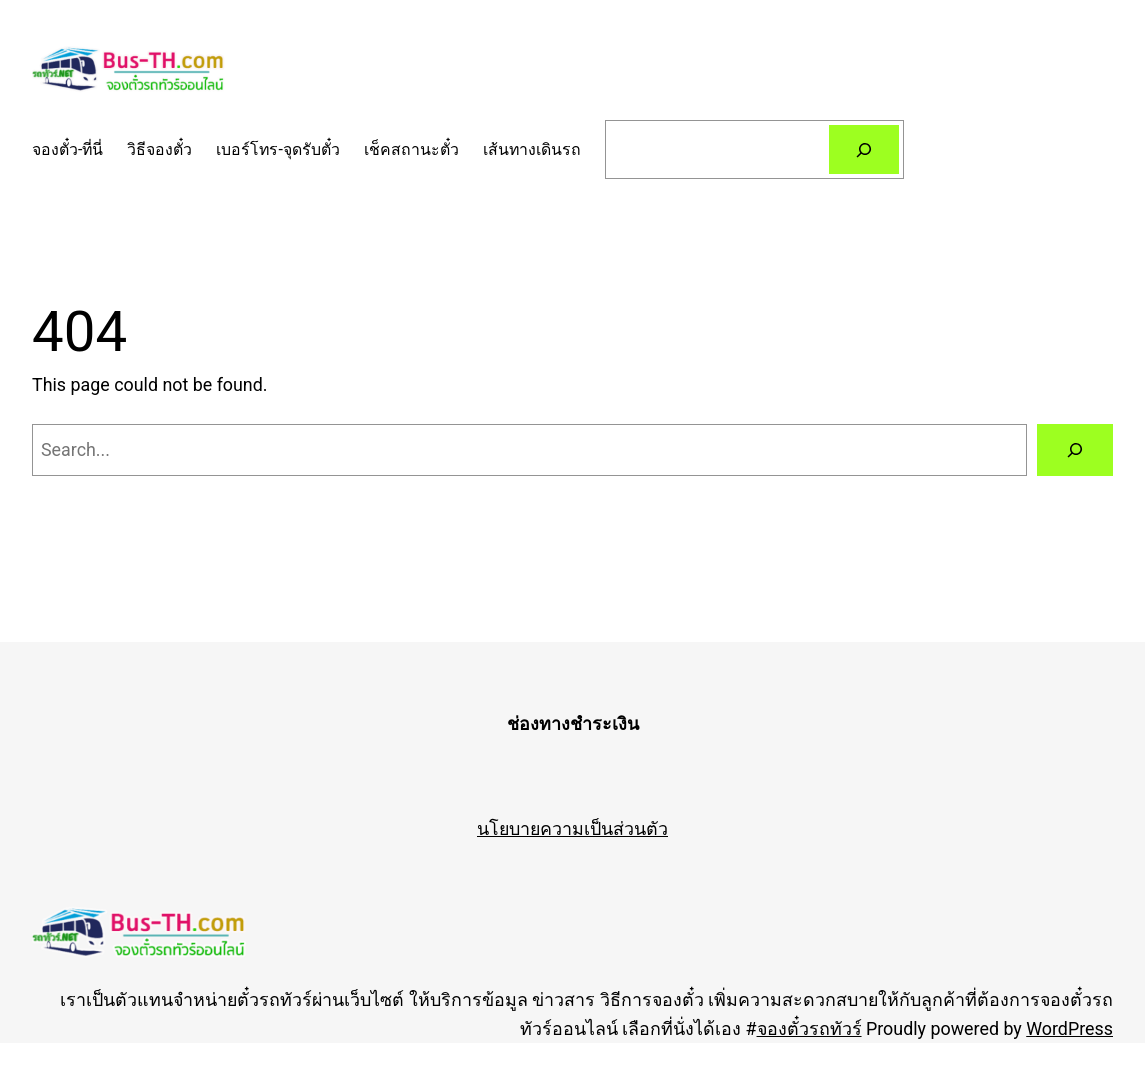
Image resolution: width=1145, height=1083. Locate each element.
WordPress (1069, 1028)
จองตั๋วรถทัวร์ (809, 1028)
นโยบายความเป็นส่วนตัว (572, 828)
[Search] (864, 149)
